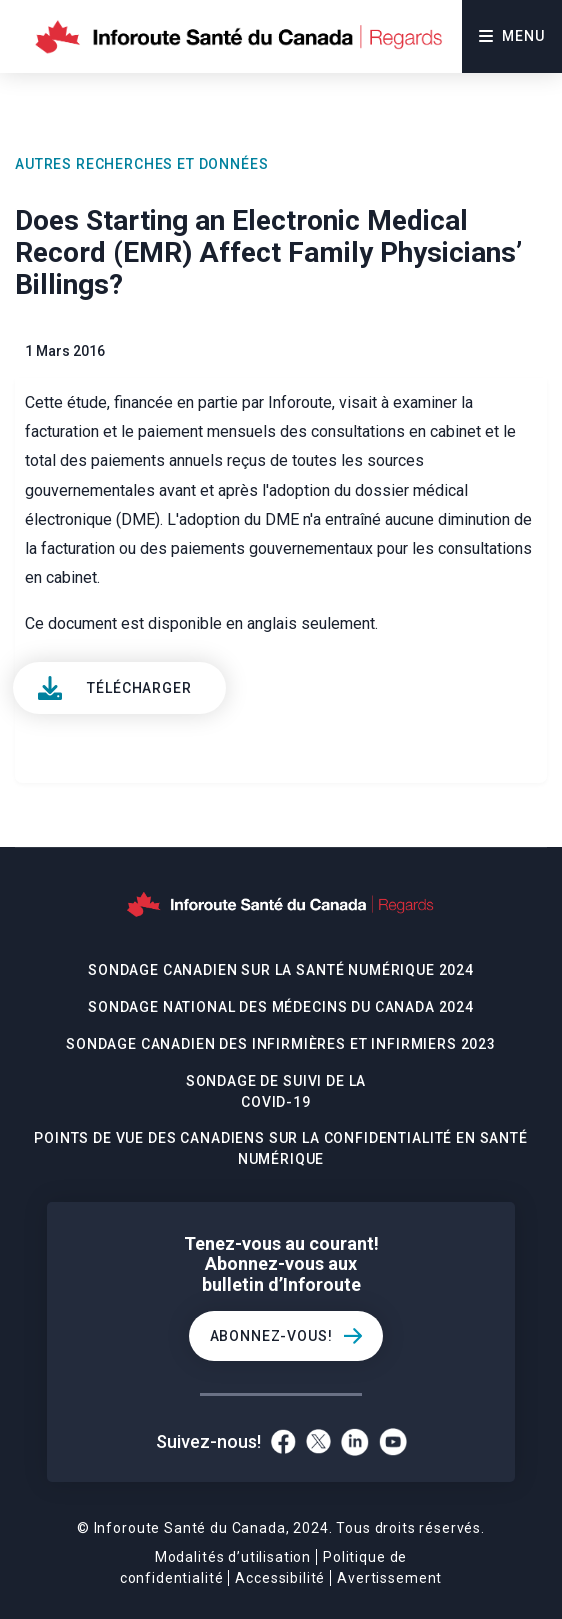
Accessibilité (280, 1578)
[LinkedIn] (355, 1442)
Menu (511, 36)
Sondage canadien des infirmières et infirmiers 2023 (281, 1044)
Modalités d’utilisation (233, 1557)
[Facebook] (283, 1441)
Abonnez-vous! (271, 1336)
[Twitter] (318, 1441)
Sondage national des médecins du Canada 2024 (281, 1007)
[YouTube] (393, 1442)
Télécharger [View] (139, 688)
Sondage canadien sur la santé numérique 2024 (281, 970)
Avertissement (389, 1578)
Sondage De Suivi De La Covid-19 (276, 1091)
